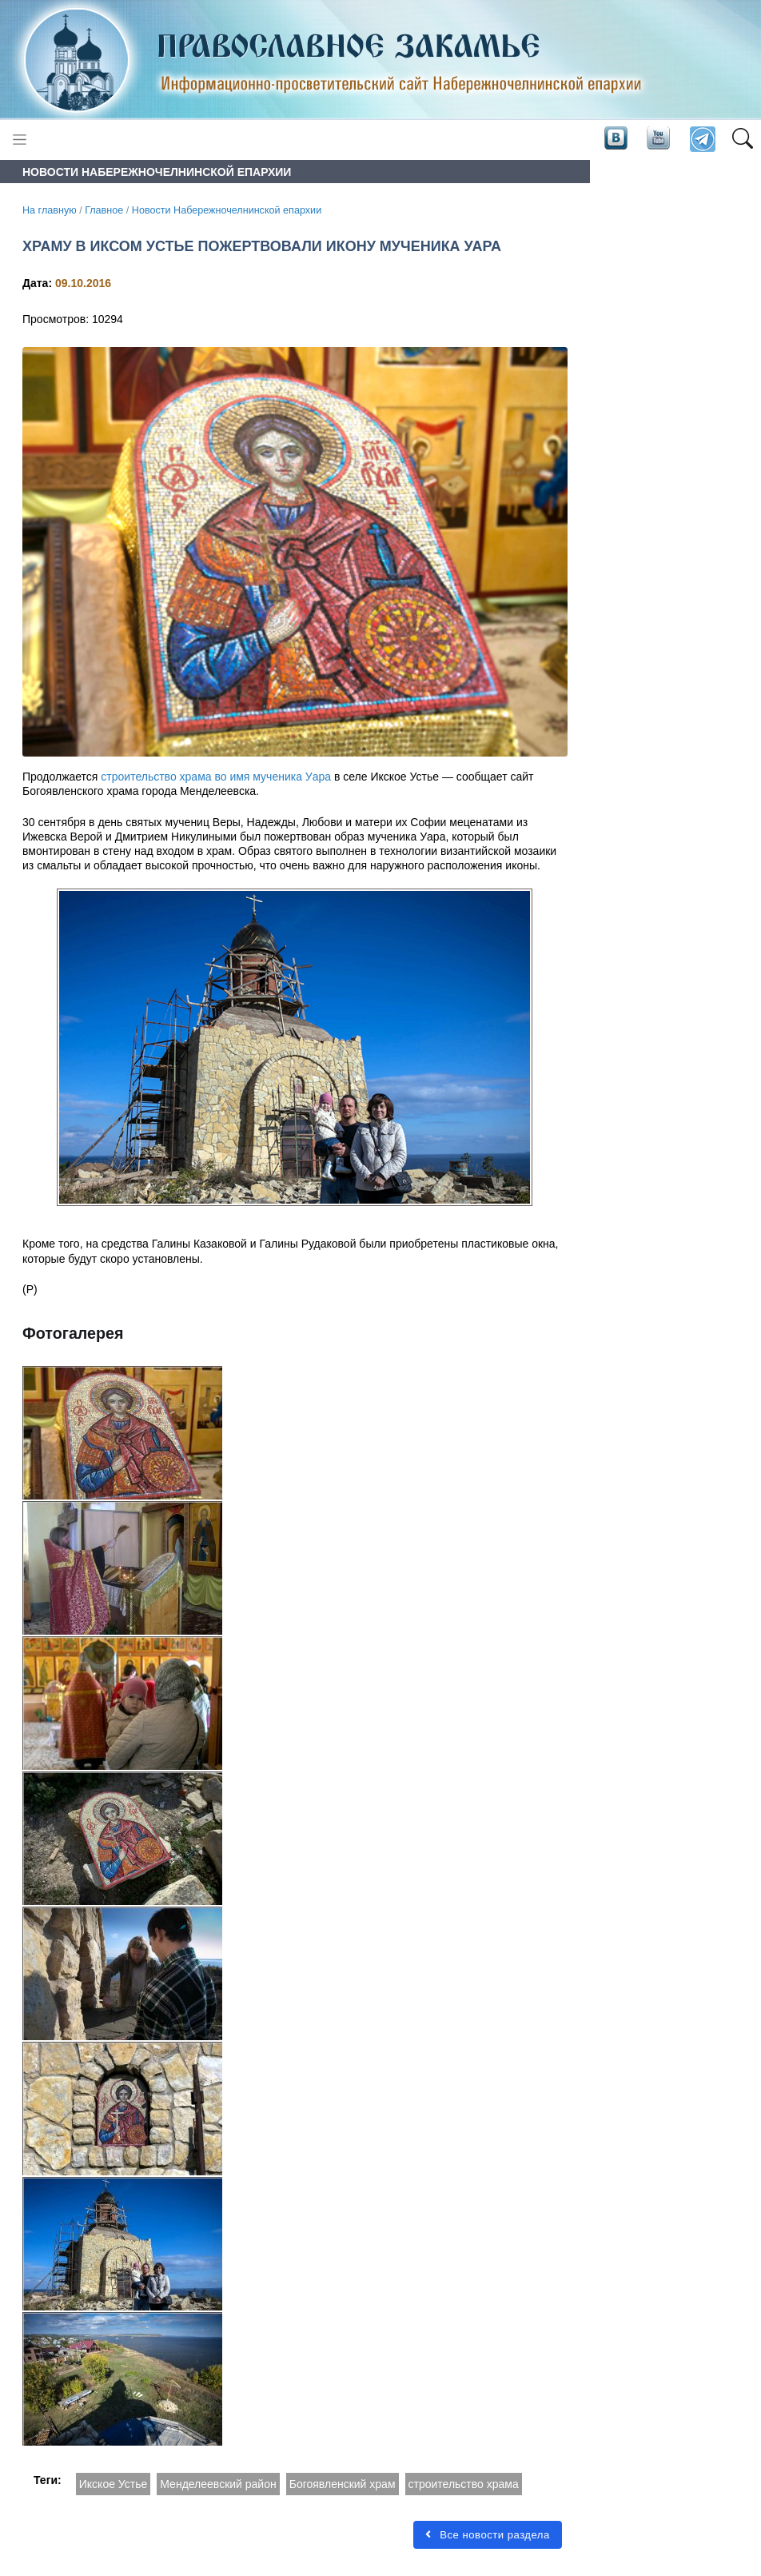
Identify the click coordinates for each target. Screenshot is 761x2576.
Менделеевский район (218, 2484)
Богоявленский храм (342, 2484)
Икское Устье (113, 2484)
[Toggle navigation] (19, 139)
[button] (742, 140)
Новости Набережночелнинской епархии (226, 210)
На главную (49, 210)
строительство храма (463, 2484)
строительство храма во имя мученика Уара (216, 776)
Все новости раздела (487, 2535)
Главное (104, 210)
